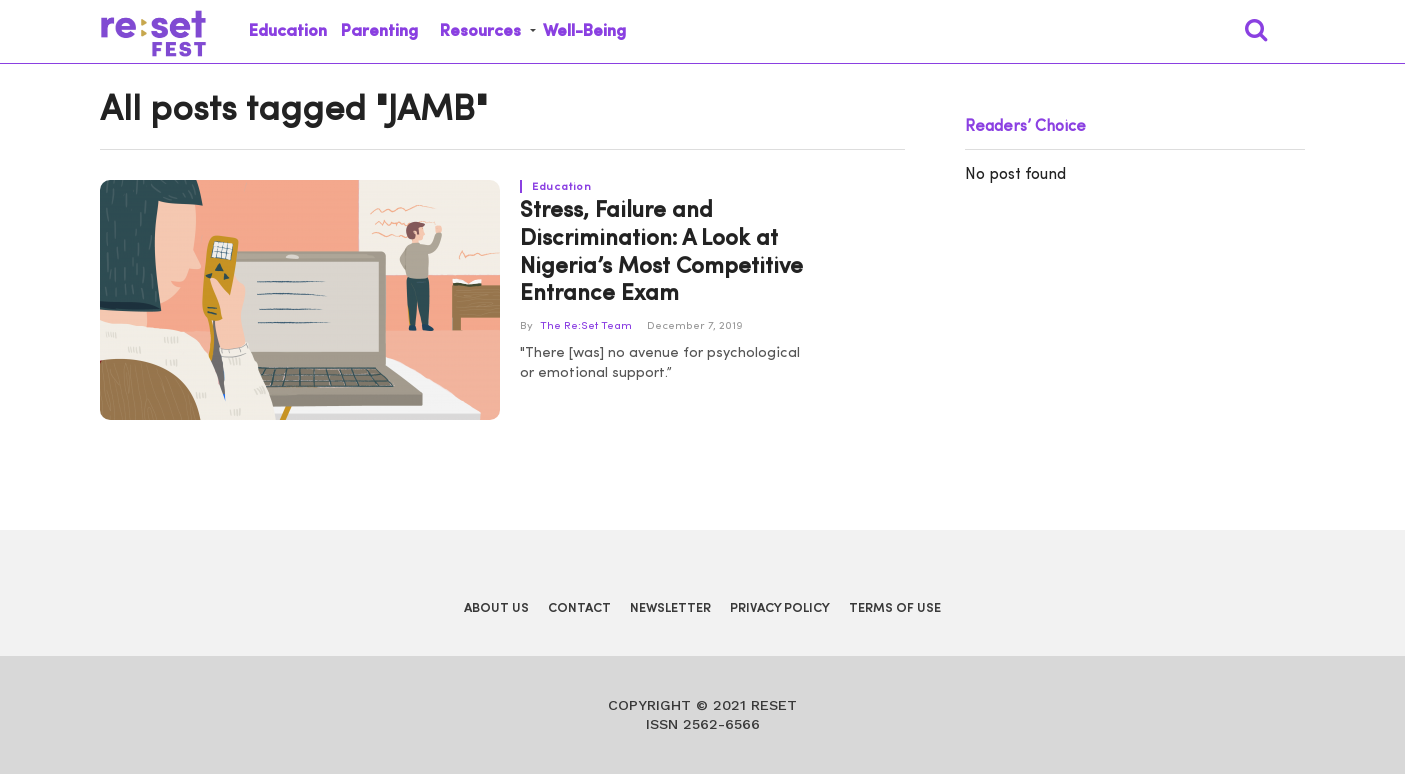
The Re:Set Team (586, 326)
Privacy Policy (780, 608)
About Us (496, 608)
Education (288, 31)
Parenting (379, 31)
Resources (480, 31)
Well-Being (584, 31)
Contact (579, 608)
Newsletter (670, 608)
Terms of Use (895, 608)
